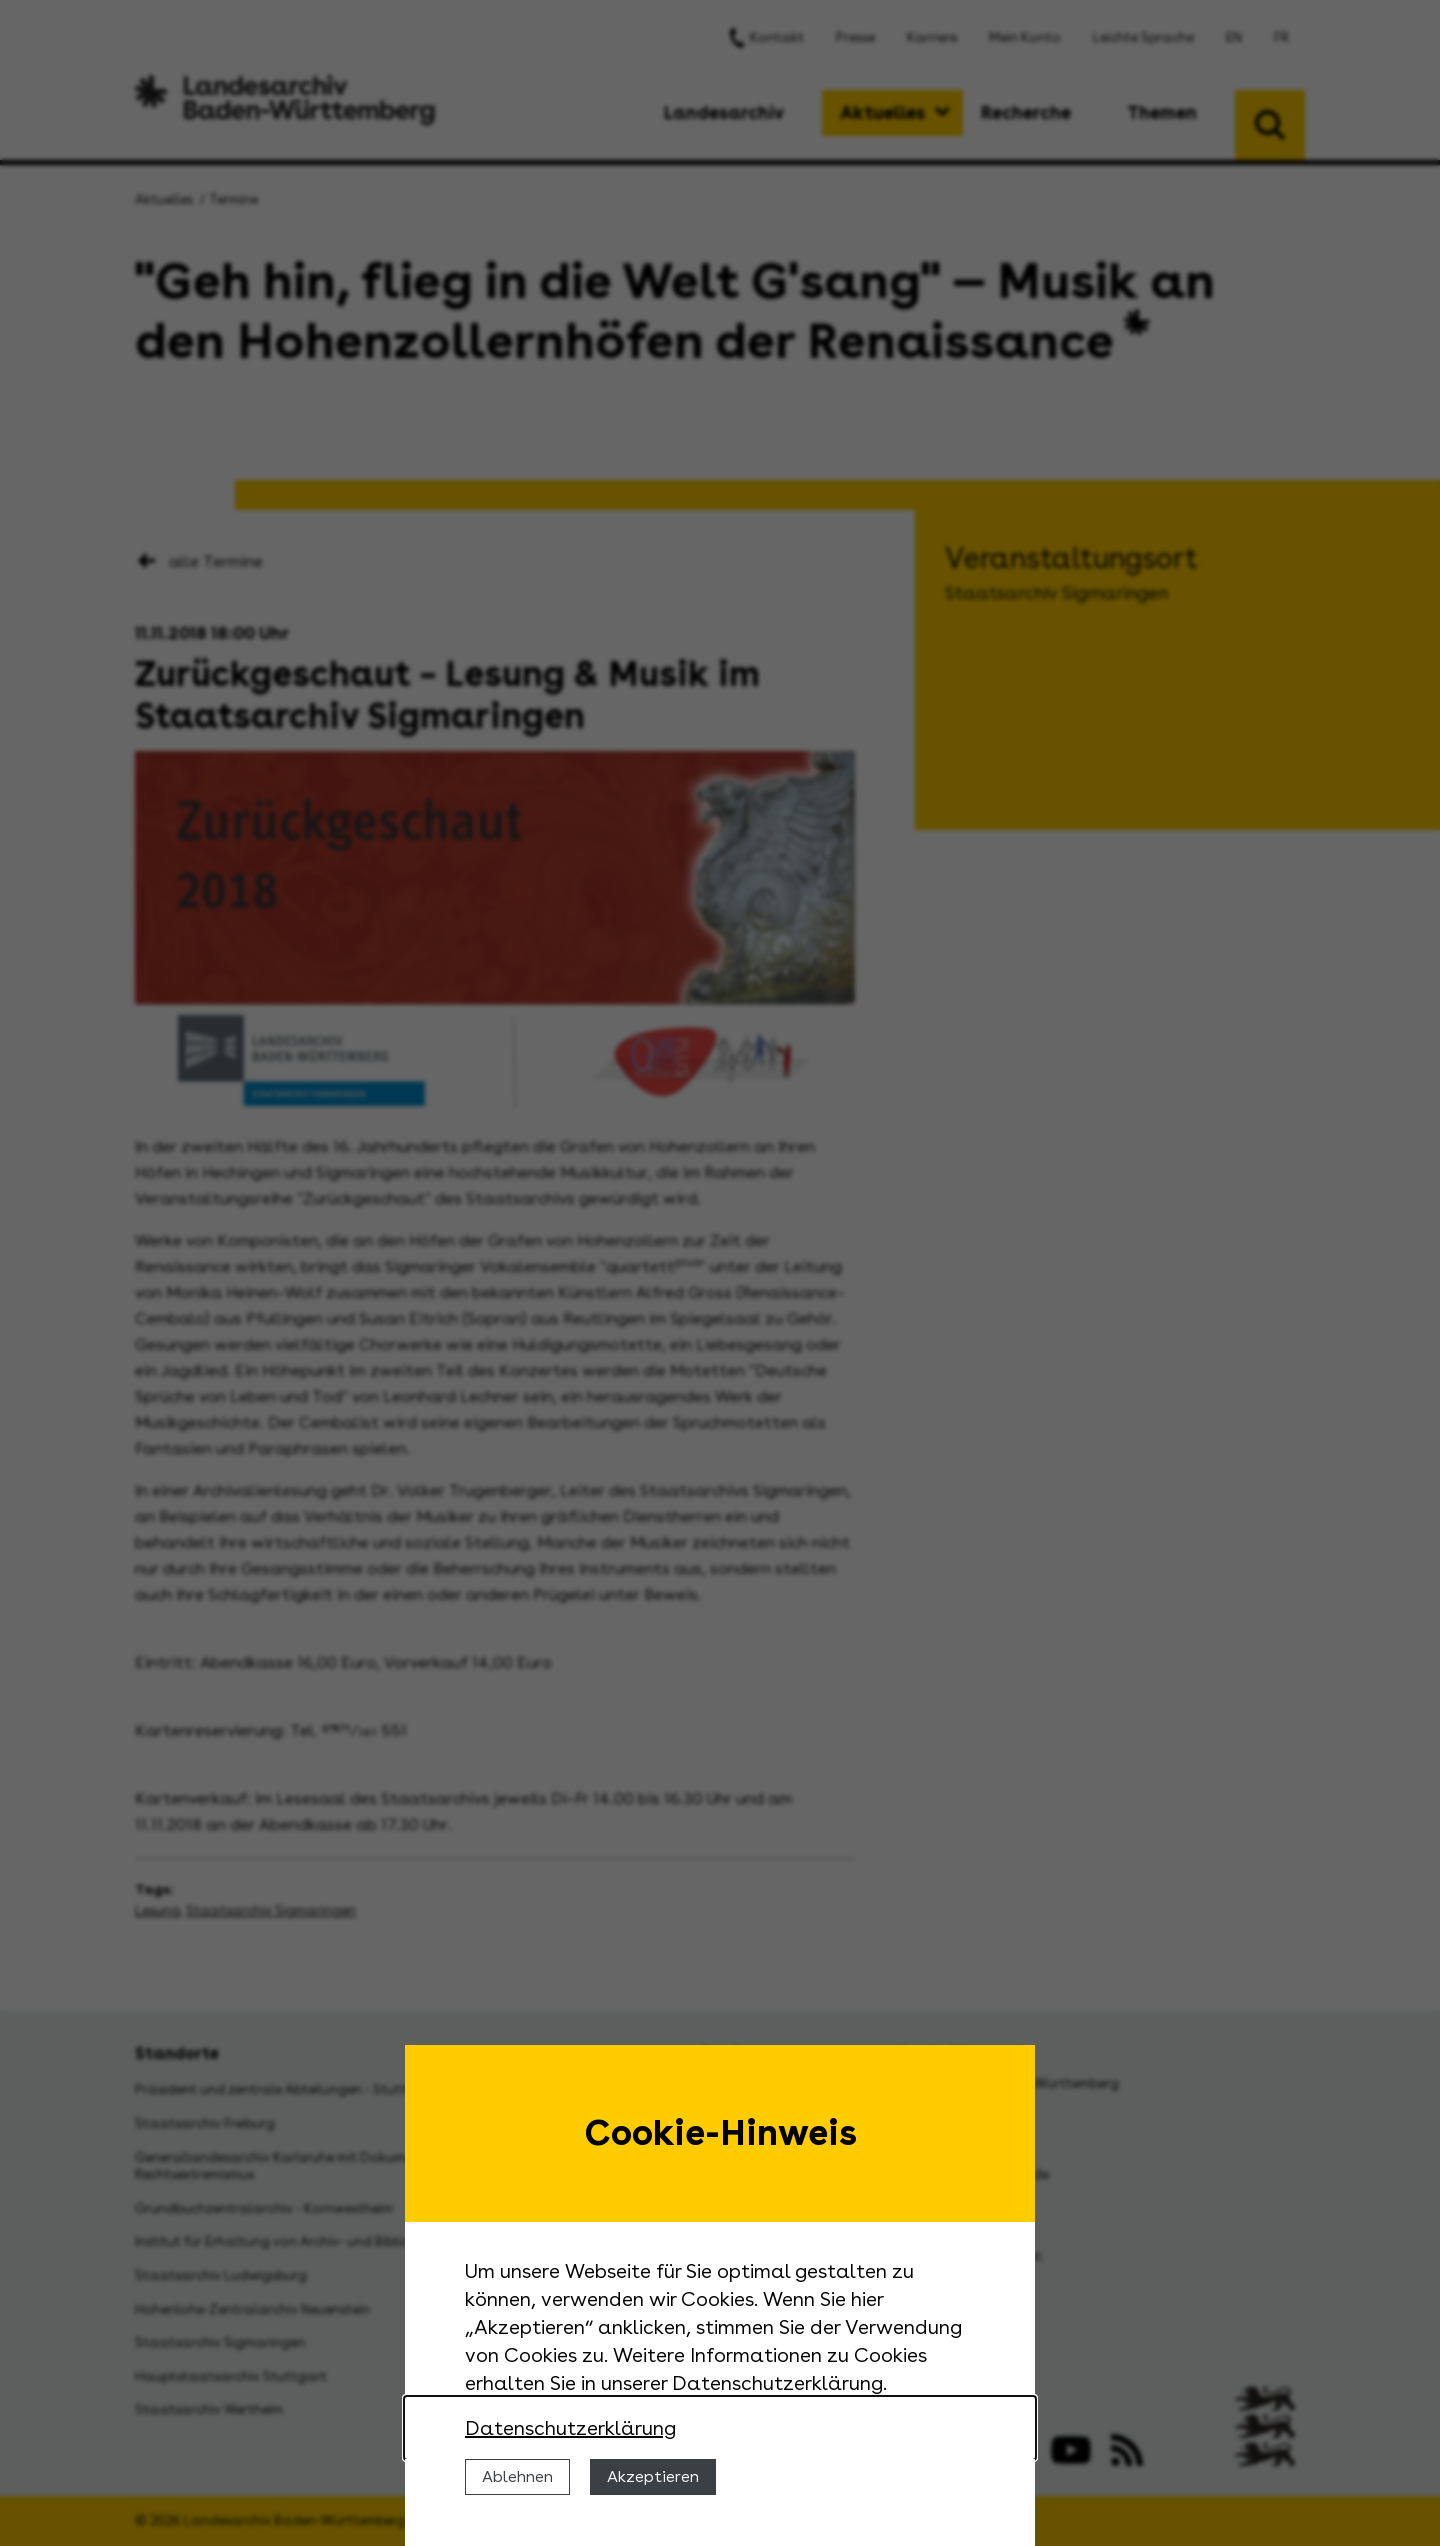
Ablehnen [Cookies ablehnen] (517, 2476)
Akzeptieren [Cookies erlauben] (653, 2476)
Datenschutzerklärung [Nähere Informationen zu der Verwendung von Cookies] (570, 2428)
